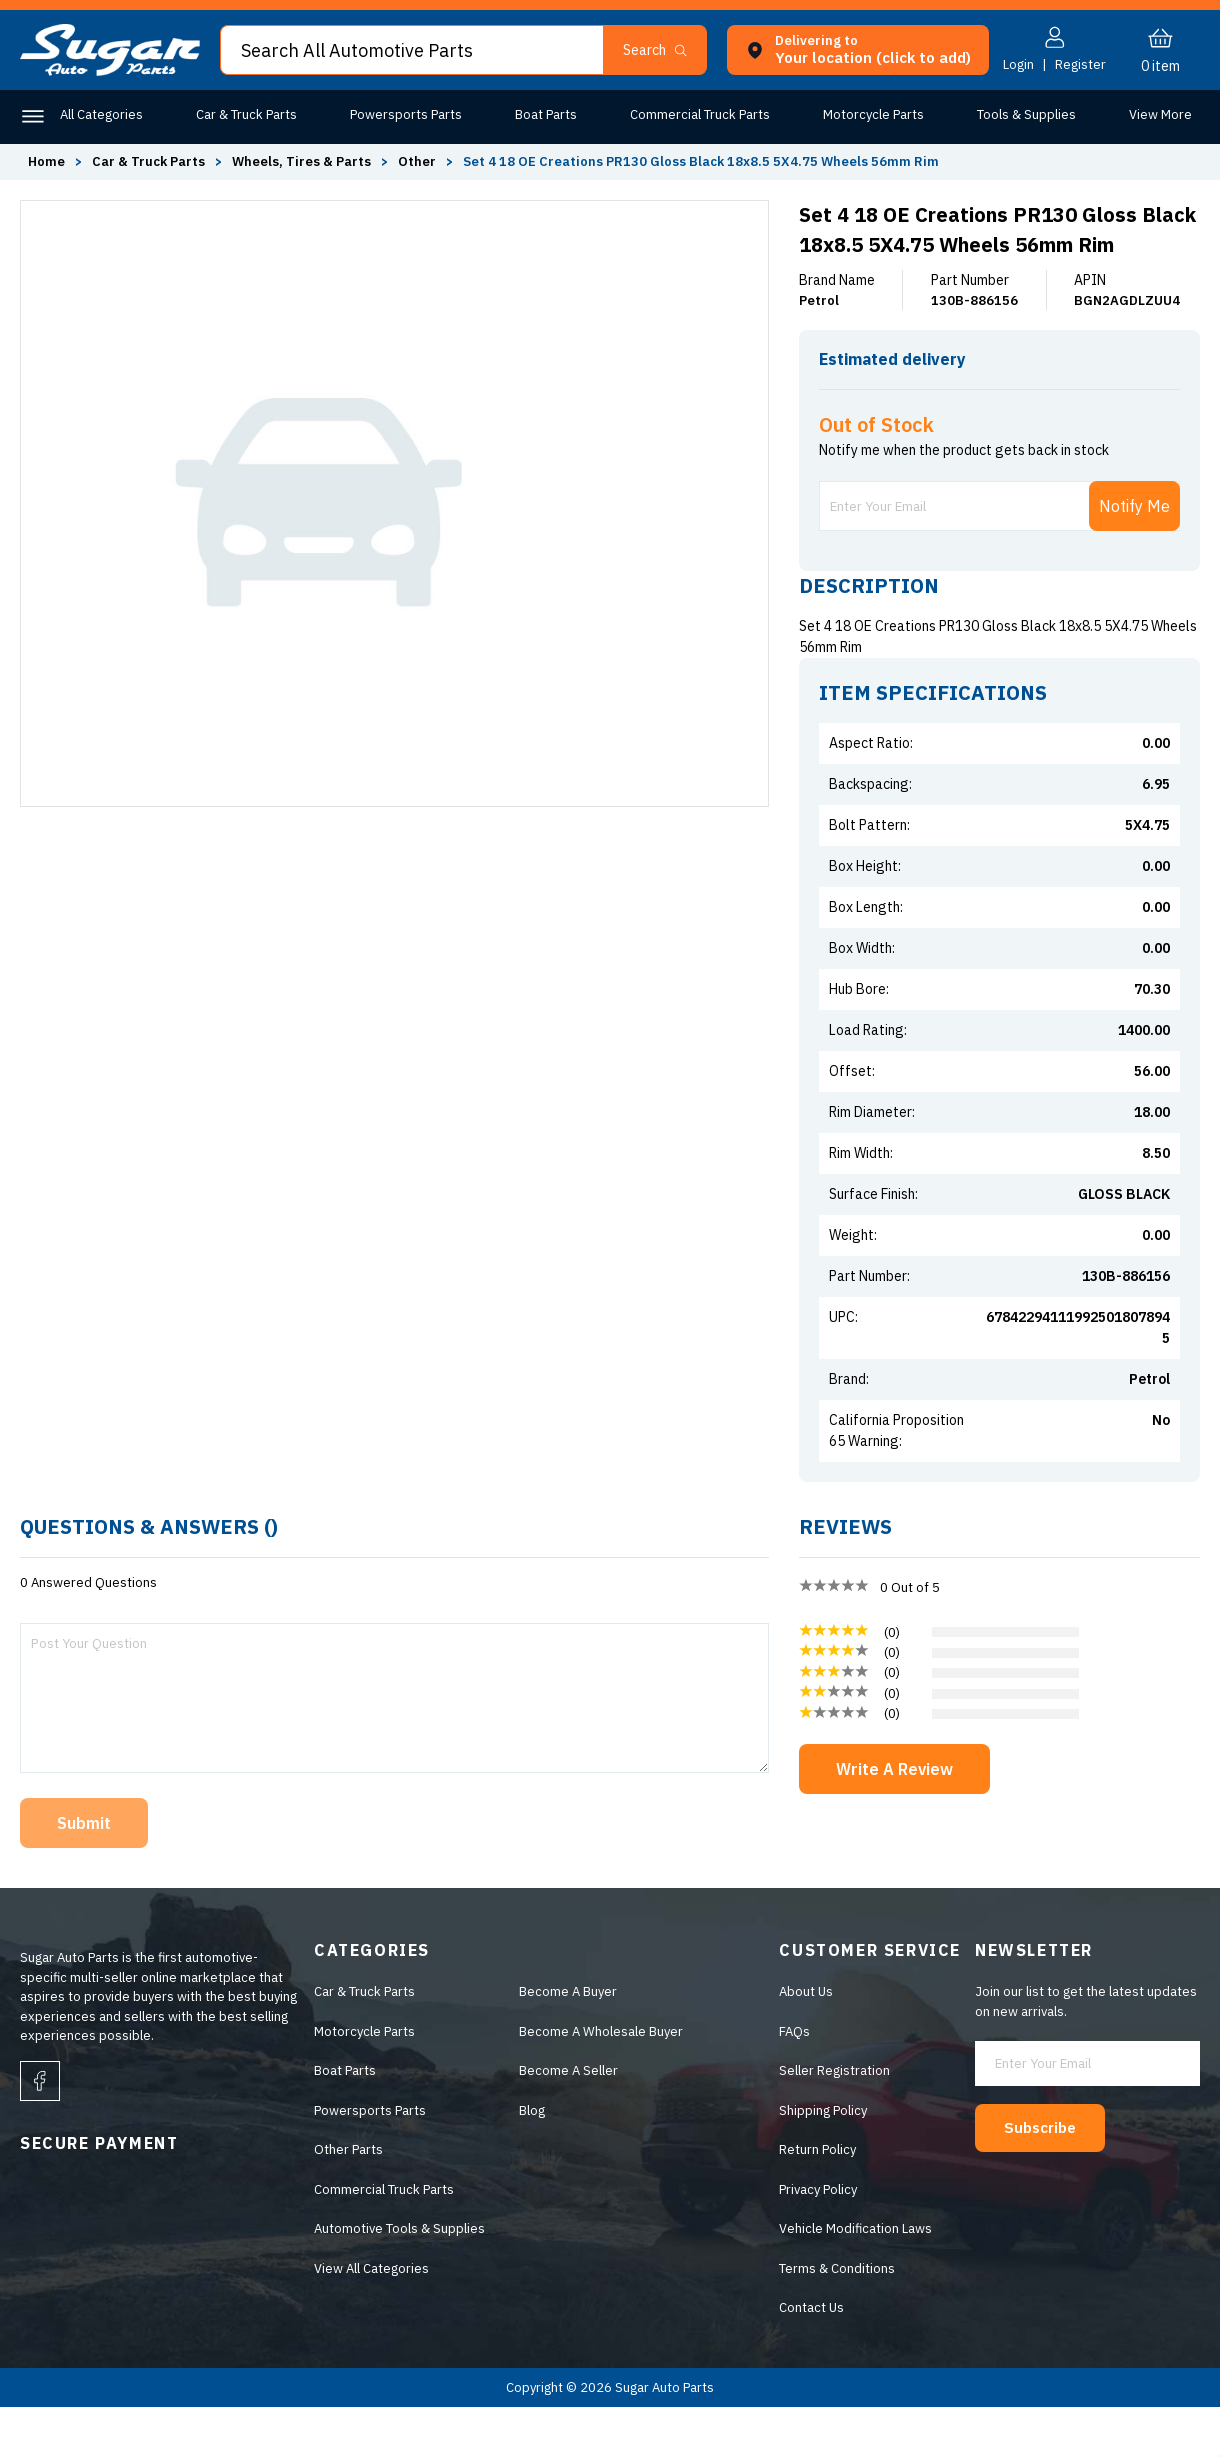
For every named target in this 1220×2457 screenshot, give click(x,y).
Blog (532, 2160)
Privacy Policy (818, 2239)
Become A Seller (568, 2120)
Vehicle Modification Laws (855, 2278)
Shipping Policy (823, 2160)
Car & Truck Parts (245, 114)
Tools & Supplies (1021, 114)
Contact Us (811, 2357)
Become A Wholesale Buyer (601, 2081)
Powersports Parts (404, 114)
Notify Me (1134, 556)
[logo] (110, 71)
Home (46, 161)
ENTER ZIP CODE (1111, 398)
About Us (806, 2041)
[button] (663, 50)
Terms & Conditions (837, 2318)
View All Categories (371, 2318)
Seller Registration (834, 2120)
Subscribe (1051, 2176)
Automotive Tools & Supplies (399, 2278)
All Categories (101, 114)
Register (1080, 64)
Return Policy (817, 2199)
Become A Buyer (568, 2041)
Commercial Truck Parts (697, 114)
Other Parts (1157, 114)
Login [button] (1018, 64)
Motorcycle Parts (869, 114)
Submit (84, 1873)
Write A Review (894, 1819)
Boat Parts (543, 114)
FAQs (794, 2081)
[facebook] (40, 2131)
